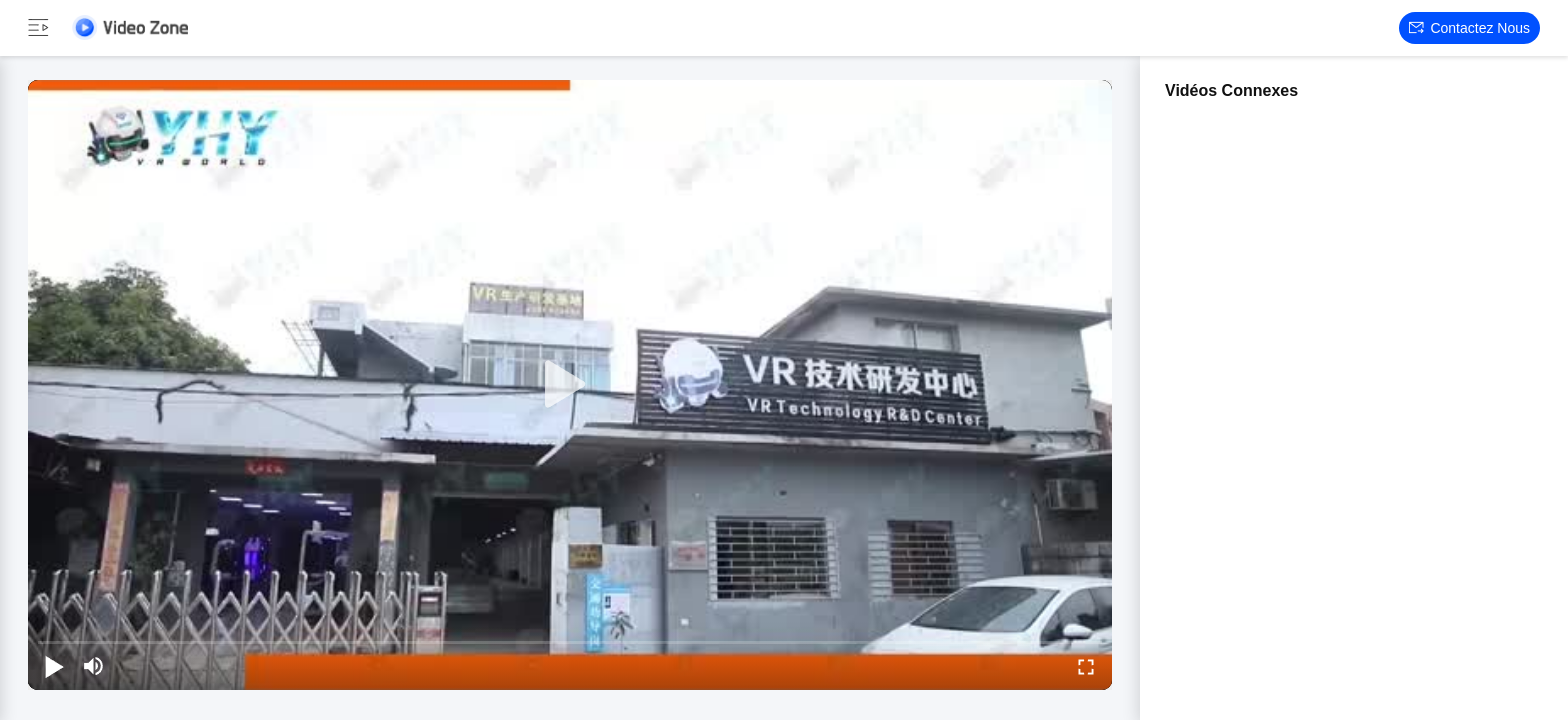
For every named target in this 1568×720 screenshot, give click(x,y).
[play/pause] (54, 666)
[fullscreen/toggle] (1086, 666)
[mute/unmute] (94, 666)
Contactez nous (1469, 28)
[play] (570, 385)
